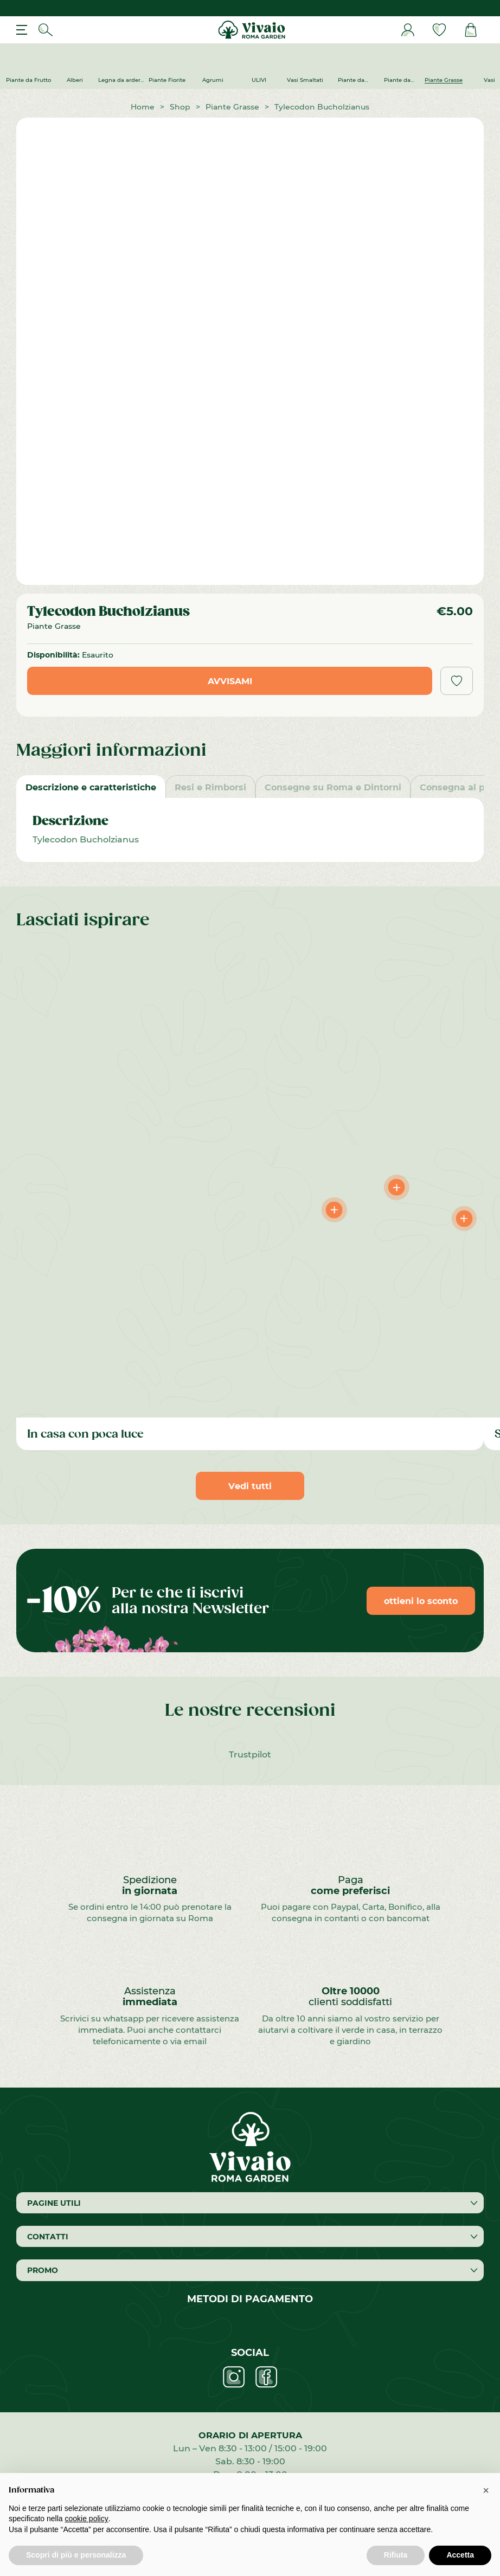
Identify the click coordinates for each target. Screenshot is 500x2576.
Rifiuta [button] (396, 2555)
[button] (486, 2490)
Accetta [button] (460, 2555)
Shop (180, 106)
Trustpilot (250, 1754)
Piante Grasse (232, 106)
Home (143, 106)
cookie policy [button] (86, 2518)
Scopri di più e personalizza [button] (76, 2555)
